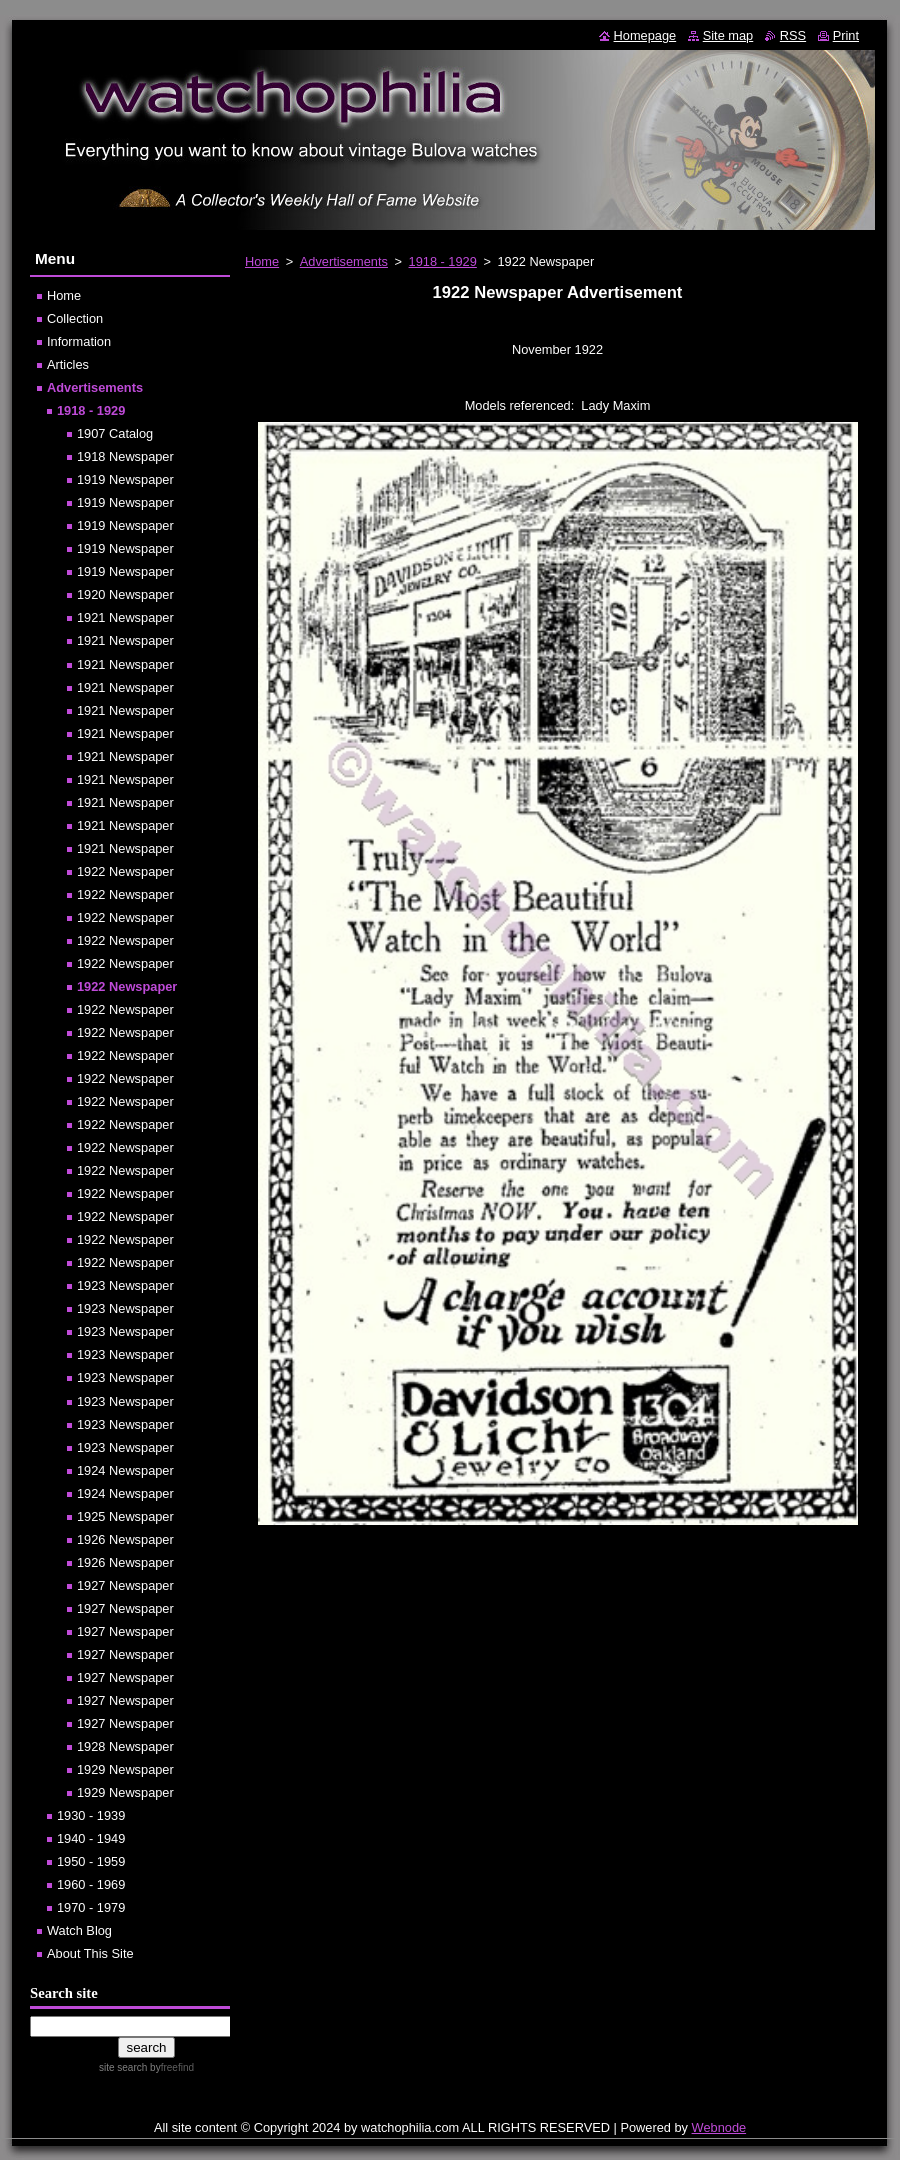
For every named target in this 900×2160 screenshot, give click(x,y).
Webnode (719, 2127)
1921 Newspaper (125, 617)
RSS (793, 35)
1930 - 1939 (91, 1815)
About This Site (90, 1953)
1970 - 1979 (91, 1907)
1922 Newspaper (125, 871)
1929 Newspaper (125, 1769)
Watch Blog (79, 1930)
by (170, 2067)
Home (262, 261)
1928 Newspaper (125, 1746)
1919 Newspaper (125, 479)
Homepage (645, 35)
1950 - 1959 (91, 1861)
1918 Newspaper (125, 456)
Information (79, 341)
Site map (728, 35)
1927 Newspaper (125, 1585)
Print (846, 35)
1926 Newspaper (125, 1539)
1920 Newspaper (125, 594)
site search (123, 2067)
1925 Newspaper (125, 1516)
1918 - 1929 (443, 261)
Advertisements (344, 261)
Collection (75, 318)
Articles (68, 364)
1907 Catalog (115, 433)
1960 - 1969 (91, 1884)
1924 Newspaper (125, 1470)
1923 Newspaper (125, 1285)
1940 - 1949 (91, 1838)
